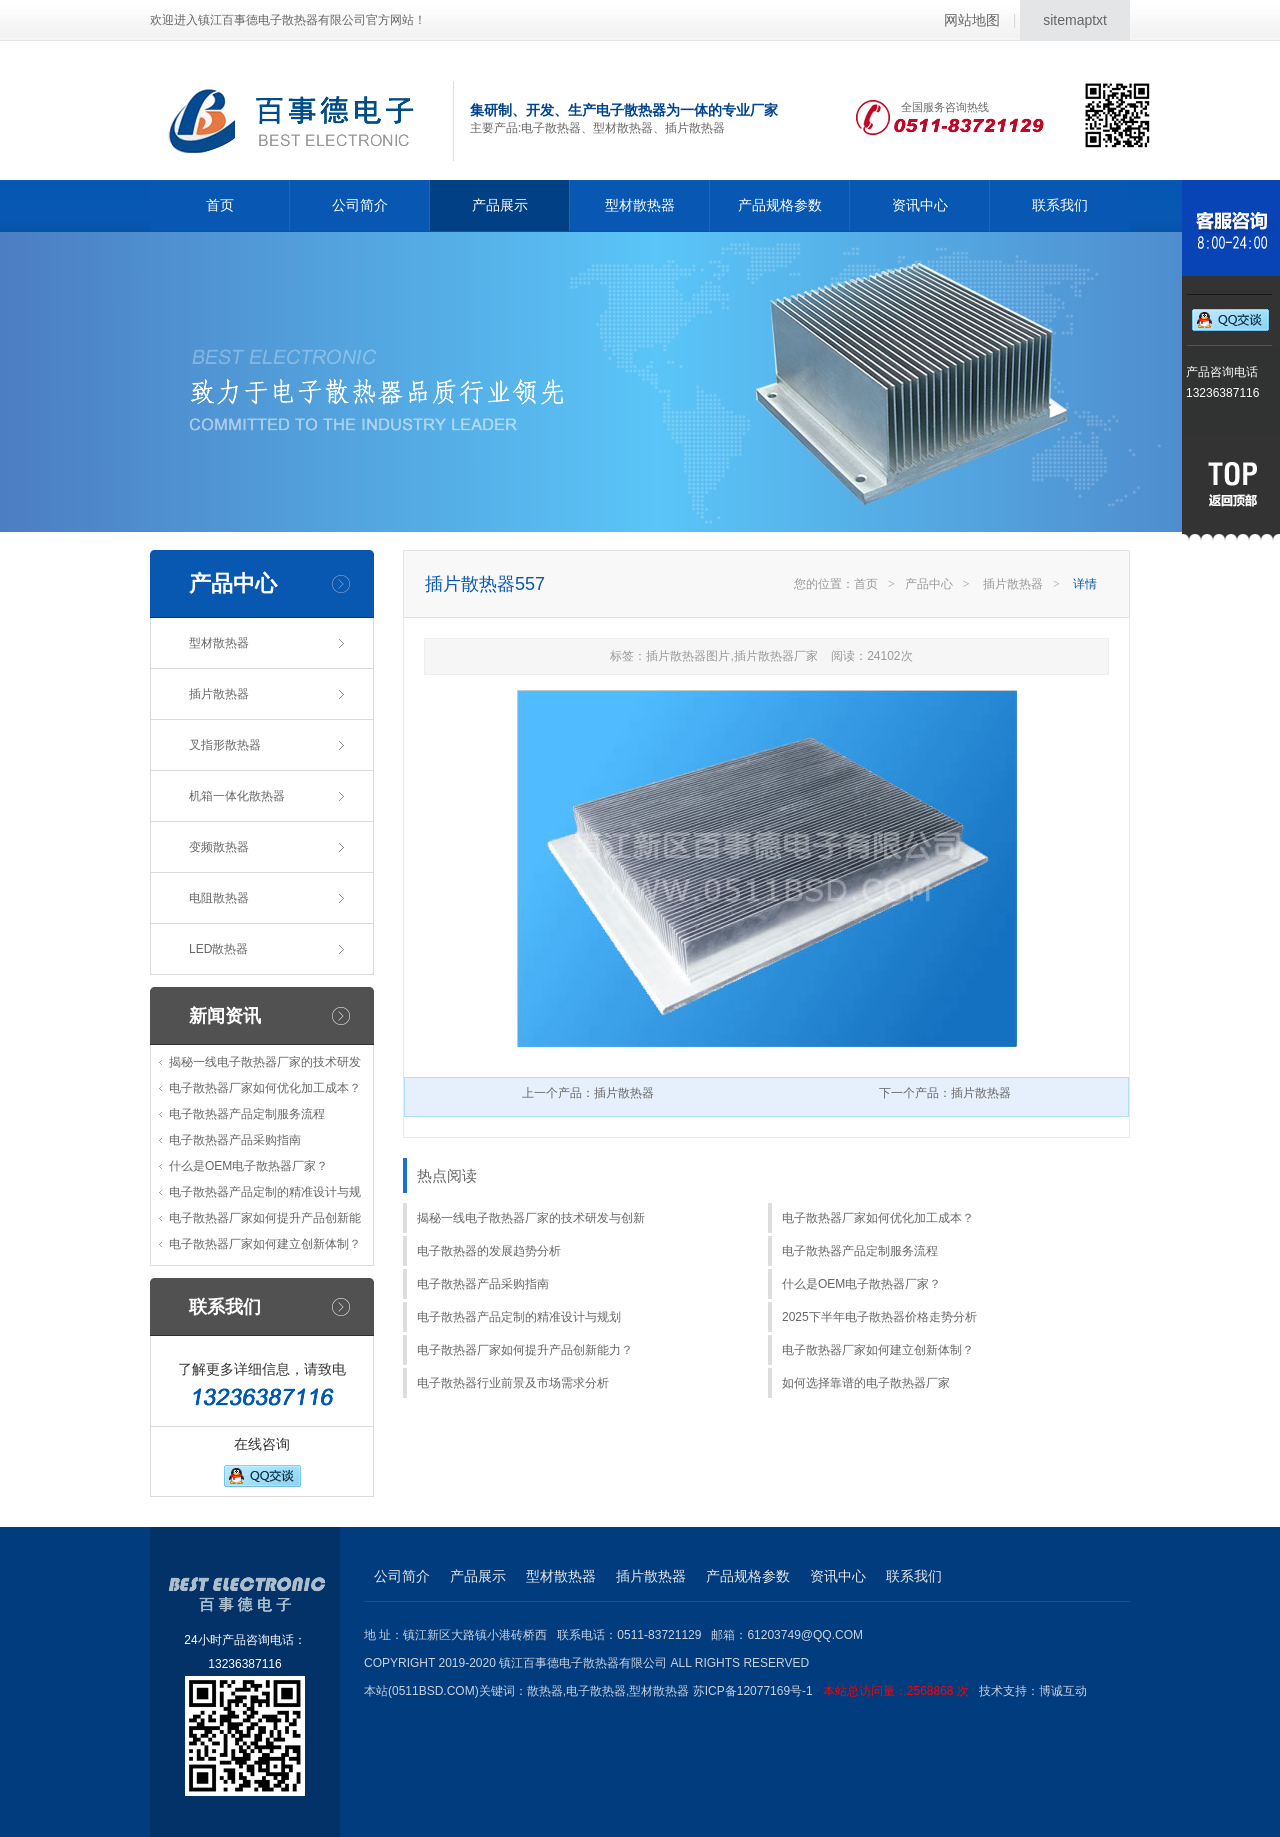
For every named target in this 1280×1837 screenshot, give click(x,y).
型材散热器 (640, 205)
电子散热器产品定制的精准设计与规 (265, 1192)
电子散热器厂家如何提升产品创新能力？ (525, 1350)
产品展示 (500, 205)
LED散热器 (218, 949)
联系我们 (1060, 205)
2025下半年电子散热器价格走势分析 (879, 1317)
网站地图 (972, 20)
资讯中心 (920, 205)
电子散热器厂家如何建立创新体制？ (265, 1244)
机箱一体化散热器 (237, 796)
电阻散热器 (219, 898)
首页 (220, 205)
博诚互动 (1063, 1691)
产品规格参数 (780, 205)
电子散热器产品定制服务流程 (247, 1114)
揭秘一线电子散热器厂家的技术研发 (265, 1062)
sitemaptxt (1075, 20)
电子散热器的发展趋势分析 (489, 1251)
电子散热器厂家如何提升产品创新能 (265, 1218)
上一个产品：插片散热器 (588, 1093)
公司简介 (360, 205)
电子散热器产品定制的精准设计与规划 (519, 1317)
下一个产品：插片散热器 (945, 1093)
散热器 (545, 1691)
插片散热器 (219, 694)
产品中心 (929, 584)
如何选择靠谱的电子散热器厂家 (866, 1383)
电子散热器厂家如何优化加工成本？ (265, 1088)
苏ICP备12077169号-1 (836, 1691)
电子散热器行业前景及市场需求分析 (513, 1383)
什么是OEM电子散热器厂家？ (248, 1166)
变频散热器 (219, 847)
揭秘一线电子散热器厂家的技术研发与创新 (531, 1218)
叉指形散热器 (225, 745)
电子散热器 (596, 1691)
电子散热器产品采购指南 (235, 1140)
